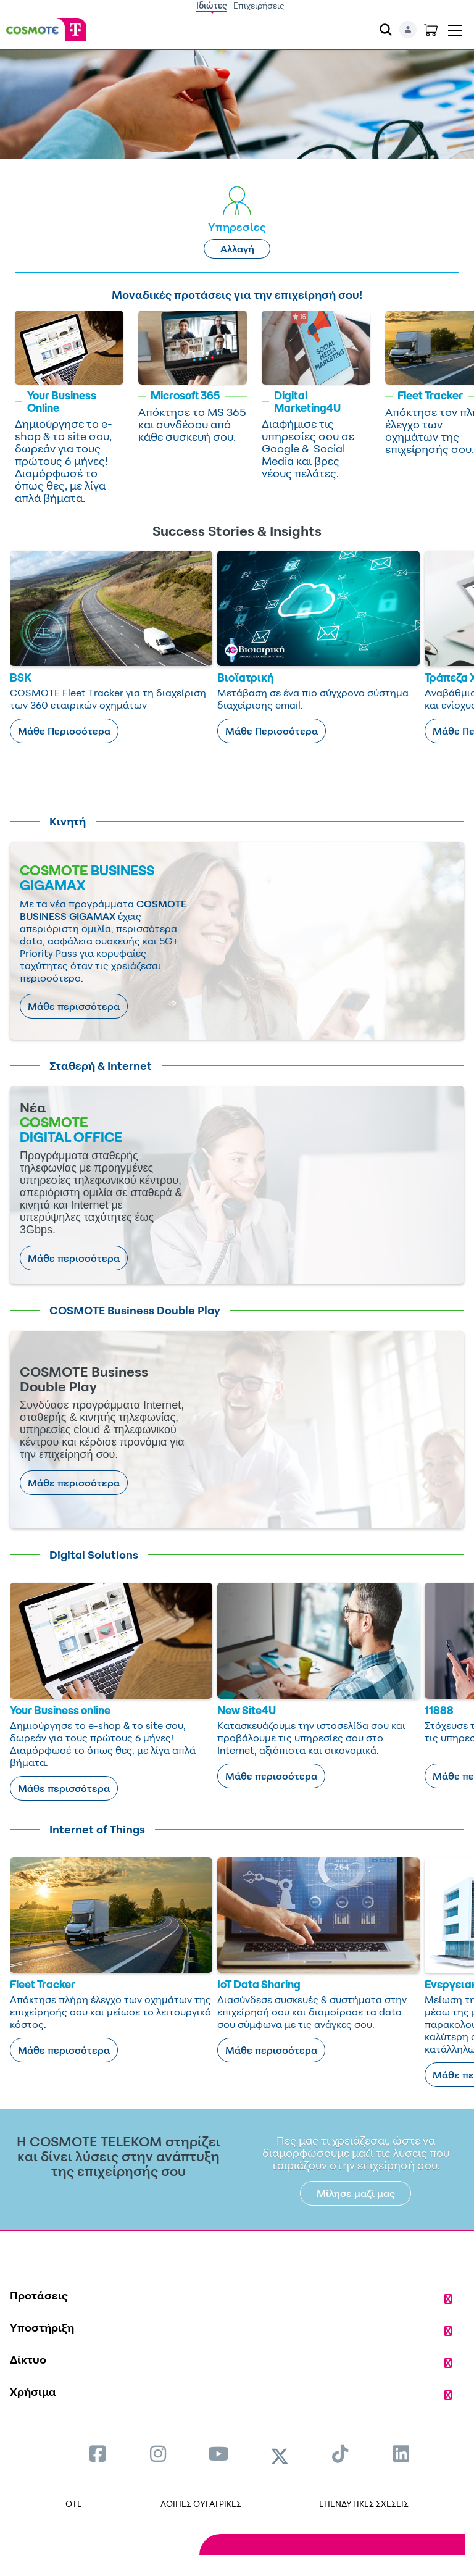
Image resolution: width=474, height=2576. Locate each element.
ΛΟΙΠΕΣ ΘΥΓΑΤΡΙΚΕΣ (200, 2503)
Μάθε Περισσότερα (64, 731)
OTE (73, 2503)
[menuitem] (97, 2453)
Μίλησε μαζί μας (356, 2193)
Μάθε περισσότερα (74, 1006)
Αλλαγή (237, 249)
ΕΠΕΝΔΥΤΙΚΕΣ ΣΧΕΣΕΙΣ (364, 2503)
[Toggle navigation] (455, 28)
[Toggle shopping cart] (431, 30)
